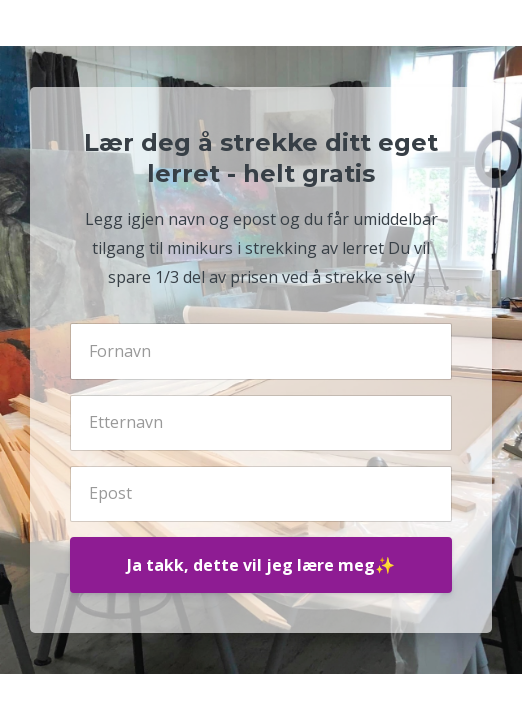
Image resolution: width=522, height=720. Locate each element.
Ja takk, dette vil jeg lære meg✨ (261, 565)
